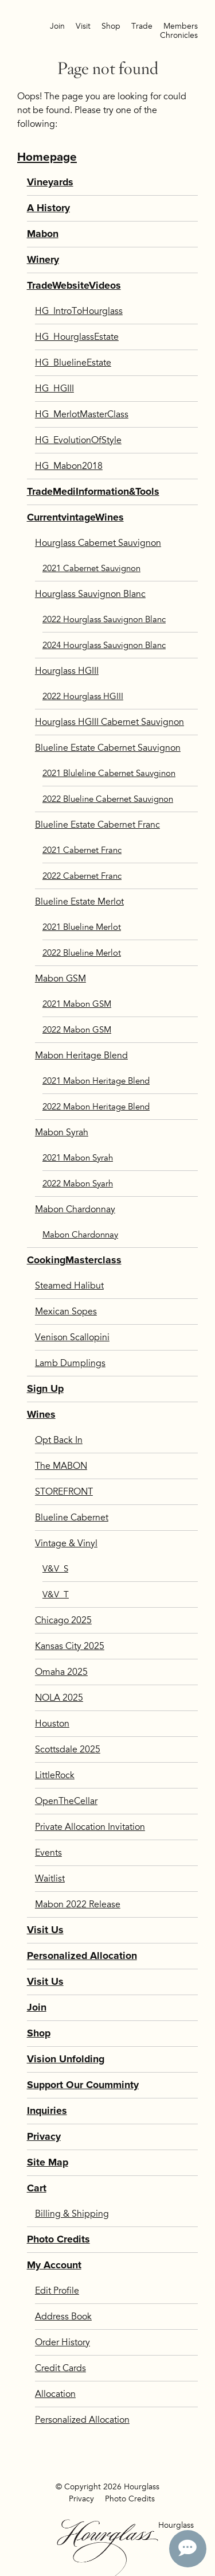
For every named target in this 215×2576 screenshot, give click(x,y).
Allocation (55, 2394)
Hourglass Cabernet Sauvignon (98, 543)
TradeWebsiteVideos (74, 286)
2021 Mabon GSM (76, 1004)
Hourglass (107, 2547)
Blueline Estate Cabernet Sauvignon (108, 748)
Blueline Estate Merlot (79, 901)
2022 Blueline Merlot (81, 953)
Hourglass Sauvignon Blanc (90, 594)
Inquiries (47, 2111)
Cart (36, 2188)
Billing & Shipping (72, 2214)
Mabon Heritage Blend (81, 1055)
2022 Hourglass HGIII (82, 696)
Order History (62, 2342)
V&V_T (55, 1594)
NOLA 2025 (59, 1698)
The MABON (61, 1466)
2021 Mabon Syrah (77, 1158)
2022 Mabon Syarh (77, 1183)
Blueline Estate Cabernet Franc (97, 825)
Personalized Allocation (82, 1956)
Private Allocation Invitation (90, 1827)
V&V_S (55, 1569)
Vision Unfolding (65, 2059)
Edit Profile (57, 2290)
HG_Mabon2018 (69, 466)
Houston (52, 1723)
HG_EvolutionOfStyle (78, 440)
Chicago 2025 (63, 1620)
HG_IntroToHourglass (79, 311)
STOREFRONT (64, 1492)
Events (48, 1853)
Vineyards (50, 182)
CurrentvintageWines (75, 517)
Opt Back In (59, 1440)
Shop (110, 26)
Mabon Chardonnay (75, 1209)
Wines (41, 1415)
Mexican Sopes (66, 1311)
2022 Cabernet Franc (82, 876)
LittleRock (55, 1775)
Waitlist (50, 1878)
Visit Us (45, 1930)
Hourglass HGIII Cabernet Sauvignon (109, 722)
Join (57, 26)
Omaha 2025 (61, 1672)
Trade (142, 26)
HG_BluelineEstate (73, 362)
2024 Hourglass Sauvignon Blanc (104, 645)
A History (48, 208)
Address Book (63, 2316)
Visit (83, 26)
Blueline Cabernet (71, 1517)
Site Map (47, 2162)
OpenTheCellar (66, 1801)
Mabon (42, 234)
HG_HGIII (54, 388)
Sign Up (45, 1389)
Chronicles (179, 35)
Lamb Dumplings (70, 1363)
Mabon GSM (60, 978)
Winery (43, 260)
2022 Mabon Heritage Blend (96, 1106)
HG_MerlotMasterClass (81, 414)
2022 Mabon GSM (76, 1030)
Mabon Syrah (61, 1132)
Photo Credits (58, 2239)
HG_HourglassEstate (77, 337)
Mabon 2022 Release (77, 1904)
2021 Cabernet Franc (82, 850)
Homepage (47, 157)
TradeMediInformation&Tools (93, 492)
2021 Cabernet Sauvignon (91, 568)
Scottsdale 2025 (67, 1749)
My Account (54, 2265)
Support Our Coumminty (83, 2085)
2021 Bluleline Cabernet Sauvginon (108, 773)
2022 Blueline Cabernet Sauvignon (107, 799)
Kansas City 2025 (69, 1646)
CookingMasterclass (74, 1260)
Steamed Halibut (69, 1285)
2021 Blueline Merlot (81, 927)
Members (180, 26)
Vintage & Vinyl (66, 1543)
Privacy (44, 2137)
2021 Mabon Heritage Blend (96, 1081)
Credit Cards (60, 2368)
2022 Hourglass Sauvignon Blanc (104, 619)
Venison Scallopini (72, 1337)
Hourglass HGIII (67, 671)
